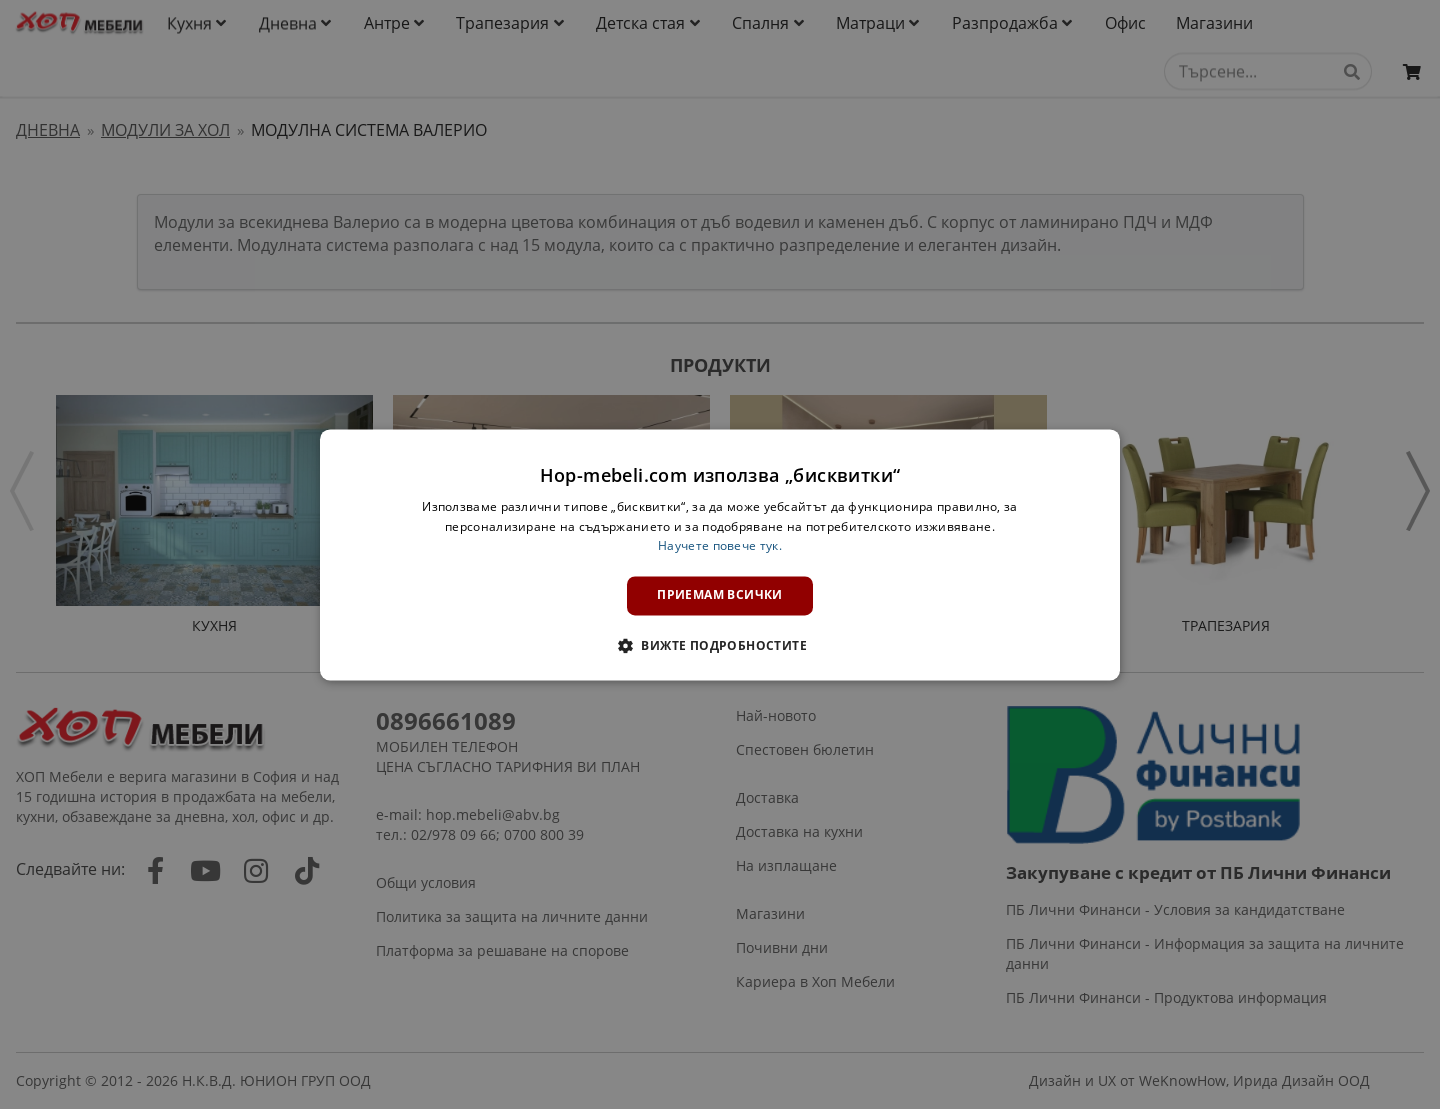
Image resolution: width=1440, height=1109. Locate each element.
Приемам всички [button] (720, 595)
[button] (720, 645)
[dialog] (720, 554)
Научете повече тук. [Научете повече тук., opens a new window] (720, 546)
